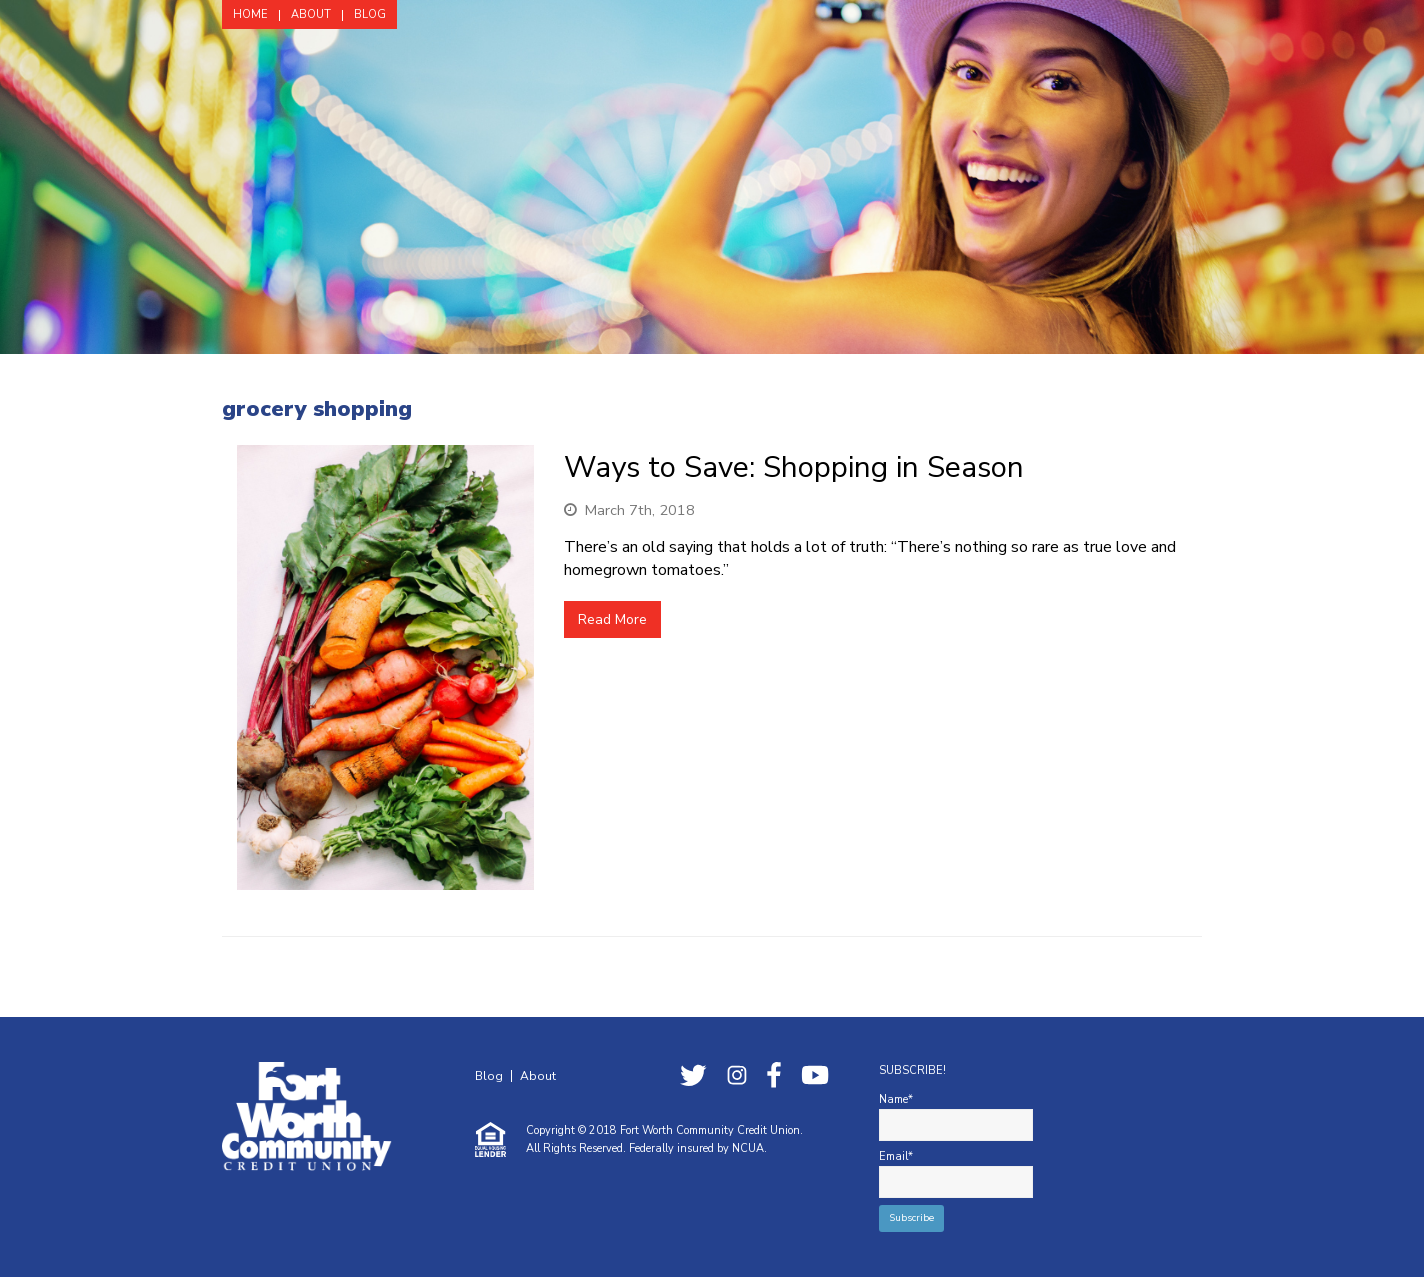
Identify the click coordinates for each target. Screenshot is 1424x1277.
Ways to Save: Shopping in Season (794, 467)
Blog (489, 1076)
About (538, 1076)
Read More (612, 619)
